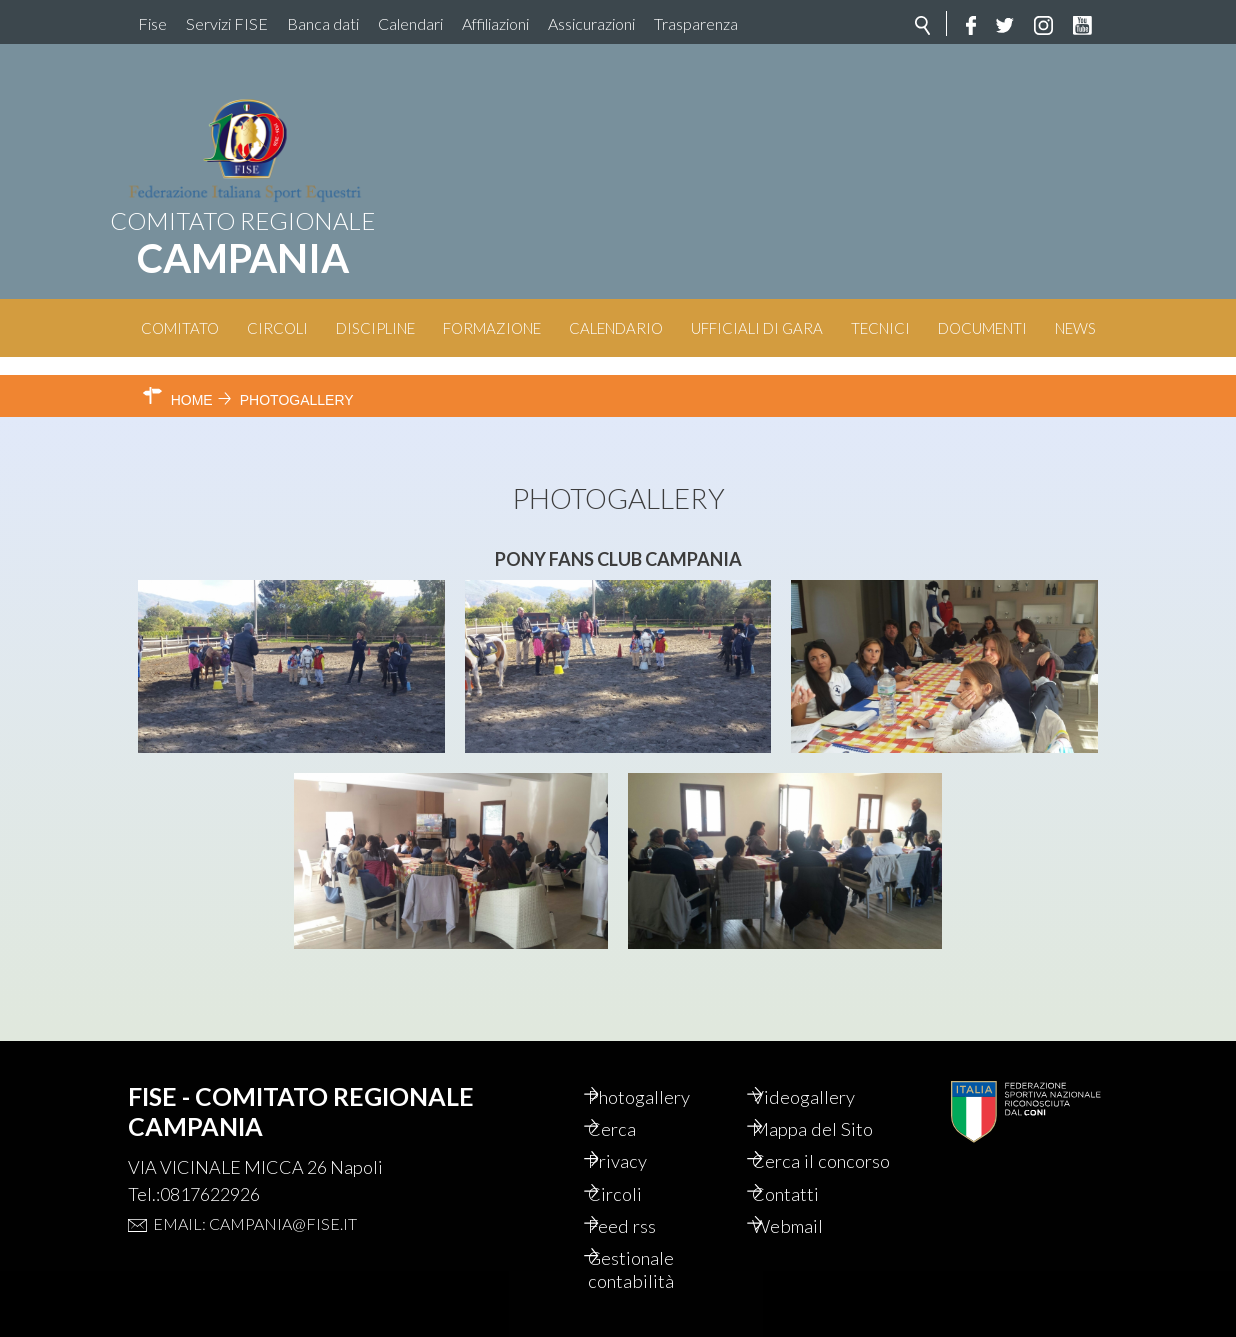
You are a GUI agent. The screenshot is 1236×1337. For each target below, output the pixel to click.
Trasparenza (696, 23)
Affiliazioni (495, 23)
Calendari (410, 23)
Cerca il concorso (811, 1142)
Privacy (640, 1130)
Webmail (810, 1222)
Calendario (616, 328)
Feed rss (644, 1222)
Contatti (807, 1188)
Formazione (492, 328)
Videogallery (826, 1062)
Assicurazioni (591, 23)
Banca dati (323, 23)
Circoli (277, 328)
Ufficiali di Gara (757, 328)
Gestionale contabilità (654, 1268)
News (1075, 328)
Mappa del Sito (834, 1096)
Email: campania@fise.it (255, 1187)
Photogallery (664, 1062)
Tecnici (880, 328)
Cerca (634, 1096)
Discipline (375, 328)
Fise (152, 23)
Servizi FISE (227, 23)
